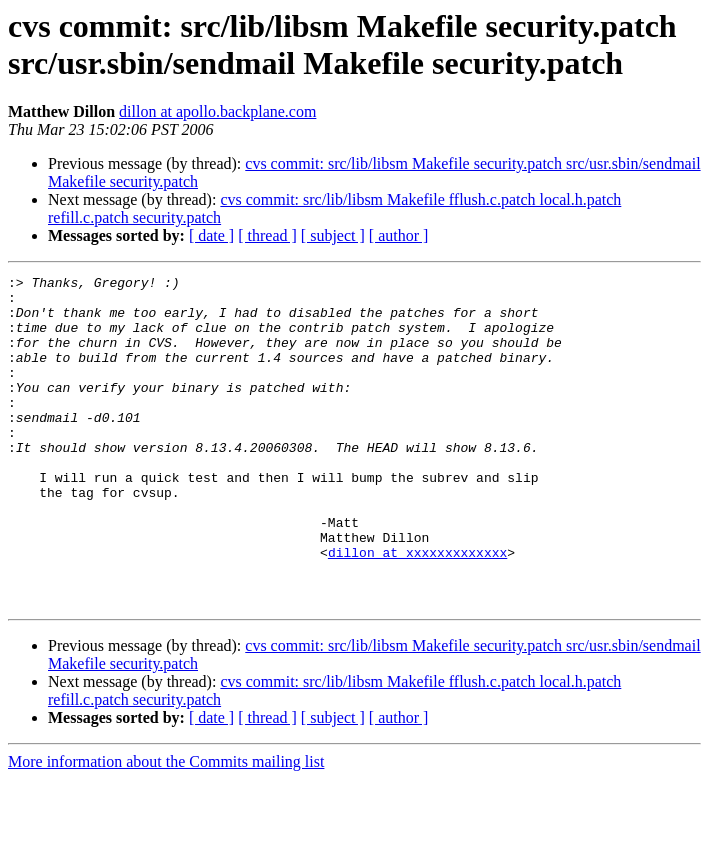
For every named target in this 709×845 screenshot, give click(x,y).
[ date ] (211, 235)
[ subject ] (333, 235)
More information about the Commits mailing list (166, 827)
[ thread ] (267, 235)
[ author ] (399, 235)
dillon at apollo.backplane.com (217, 111)
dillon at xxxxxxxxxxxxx (417, 609)
